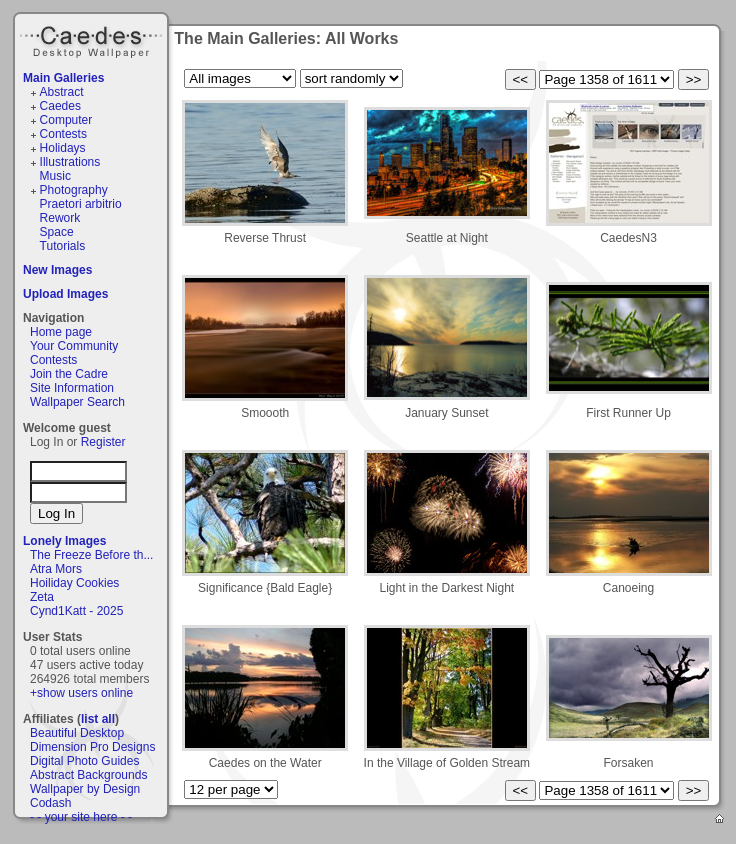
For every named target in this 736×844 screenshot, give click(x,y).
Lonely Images (64, 541)
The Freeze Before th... (91, 555)
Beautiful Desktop (77, 733)
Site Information (72, 388)
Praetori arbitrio (81, 204)
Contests (63, 134)
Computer (66, 120)
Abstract (62, 92)
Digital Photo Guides (84, 761)
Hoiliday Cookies (74, 583)
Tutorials (63, 246)
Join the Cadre (69, 374)
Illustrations (70, 162)
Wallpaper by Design (85, 789)
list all (98, 719)
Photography (74, 190)
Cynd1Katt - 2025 (76, 611)
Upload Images (65, 294)
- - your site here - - (81, 817)
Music (55, 176)
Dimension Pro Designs (92, 747)
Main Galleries (63, 78)
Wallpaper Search (77, 402)
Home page (61, 332)
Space (57, 232)
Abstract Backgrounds (88, 775)
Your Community (74, 346)
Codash (50, 803)
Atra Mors (56, 569)
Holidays (63, 148)
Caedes (93, 39)
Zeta (42, 597)
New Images (57, 270)
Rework (60, 218)
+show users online (81, 693)
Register (103, 442)
